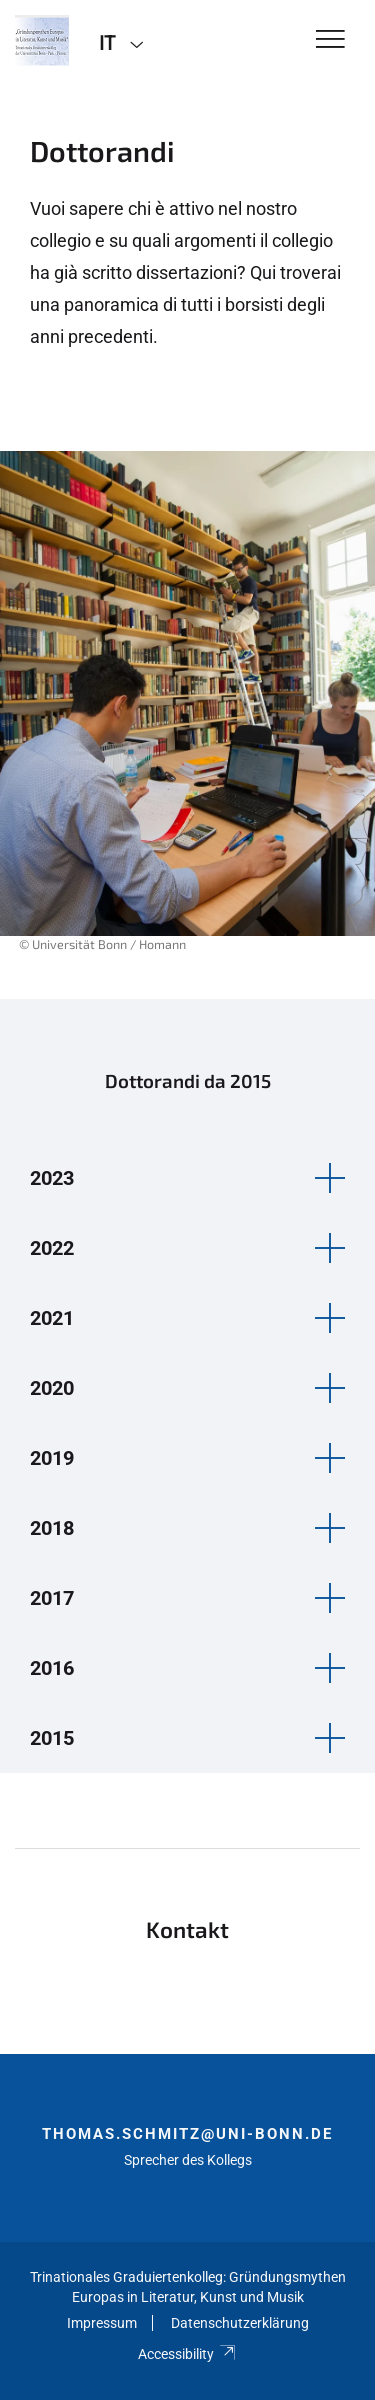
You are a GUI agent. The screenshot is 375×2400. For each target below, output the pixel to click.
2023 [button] (52, 1178)
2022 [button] (52, 1248)
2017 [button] (52, 1598)
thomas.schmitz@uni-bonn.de (187, 2134)
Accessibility (187, 2354)
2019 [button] (52, 1458)
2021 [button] (52, 1318)
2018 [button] (52, 1528)
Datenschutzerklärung (240, 2323)
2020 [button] (52, 1388)
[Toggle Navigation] (330, 40)
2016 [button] (52, 1668)
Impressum (102, 2323)
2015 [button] (52, 1738)
